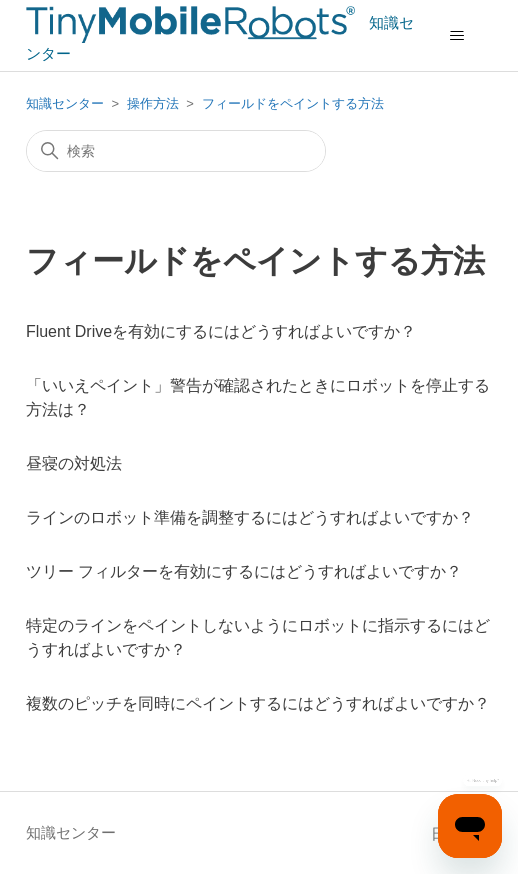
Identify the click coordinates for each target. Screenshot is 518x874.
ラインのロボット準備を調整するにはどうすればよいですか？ (250, 517)
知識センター (65, 103)
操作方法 (155, 103)
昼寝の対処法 (74, 463)
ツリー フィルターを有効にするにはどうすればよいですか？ (244, 571)
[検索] (176, 151)
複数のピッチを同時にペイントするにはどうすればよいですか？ (258, 703)
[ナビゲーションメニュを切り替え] (456, 36)
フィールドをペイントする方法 (293, 103)
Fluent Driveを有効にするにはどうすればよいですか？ (221, 331)
